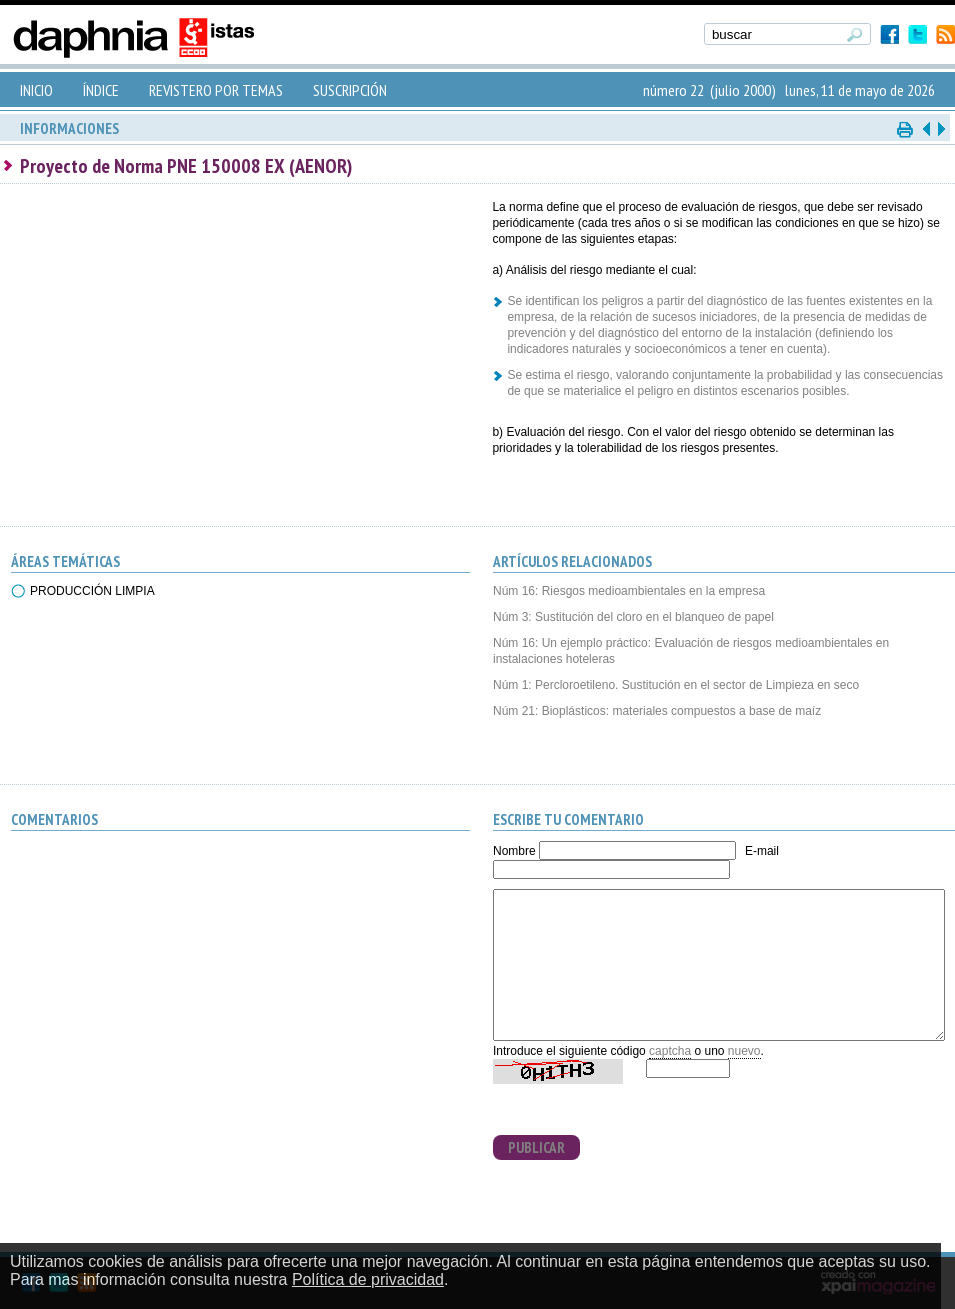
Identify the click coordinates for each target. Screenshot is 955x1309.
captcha (670, 1051)
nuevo (744, 1051)
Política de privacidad (368, 1279)
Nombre (514, 851)
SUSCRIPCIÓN (350, 90)
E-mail (762, 851)
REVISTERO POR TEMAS (216, 90)
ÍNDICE (101, 90)
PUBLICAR (536, 1147)
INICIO (36, 90)
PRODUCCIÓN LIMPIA (92, 591)
